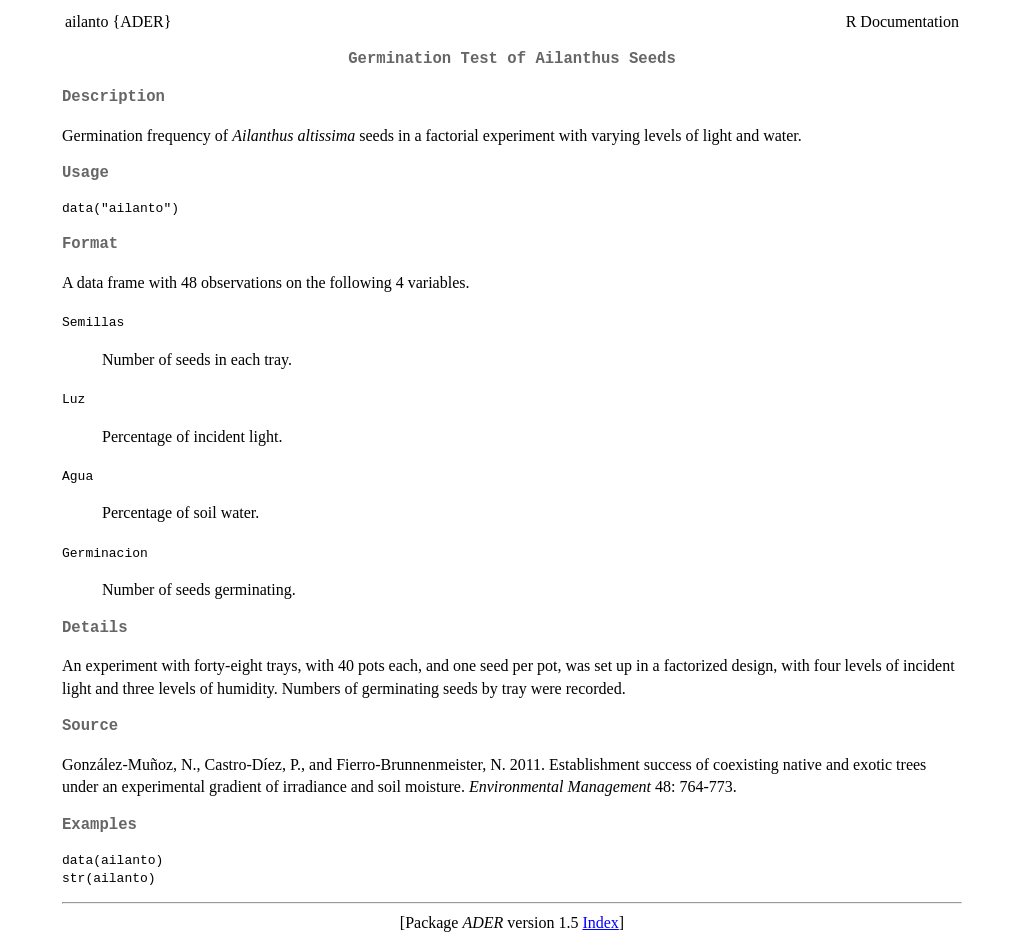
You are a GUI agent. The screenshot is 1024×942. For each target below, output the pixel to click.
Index (600, 922)
